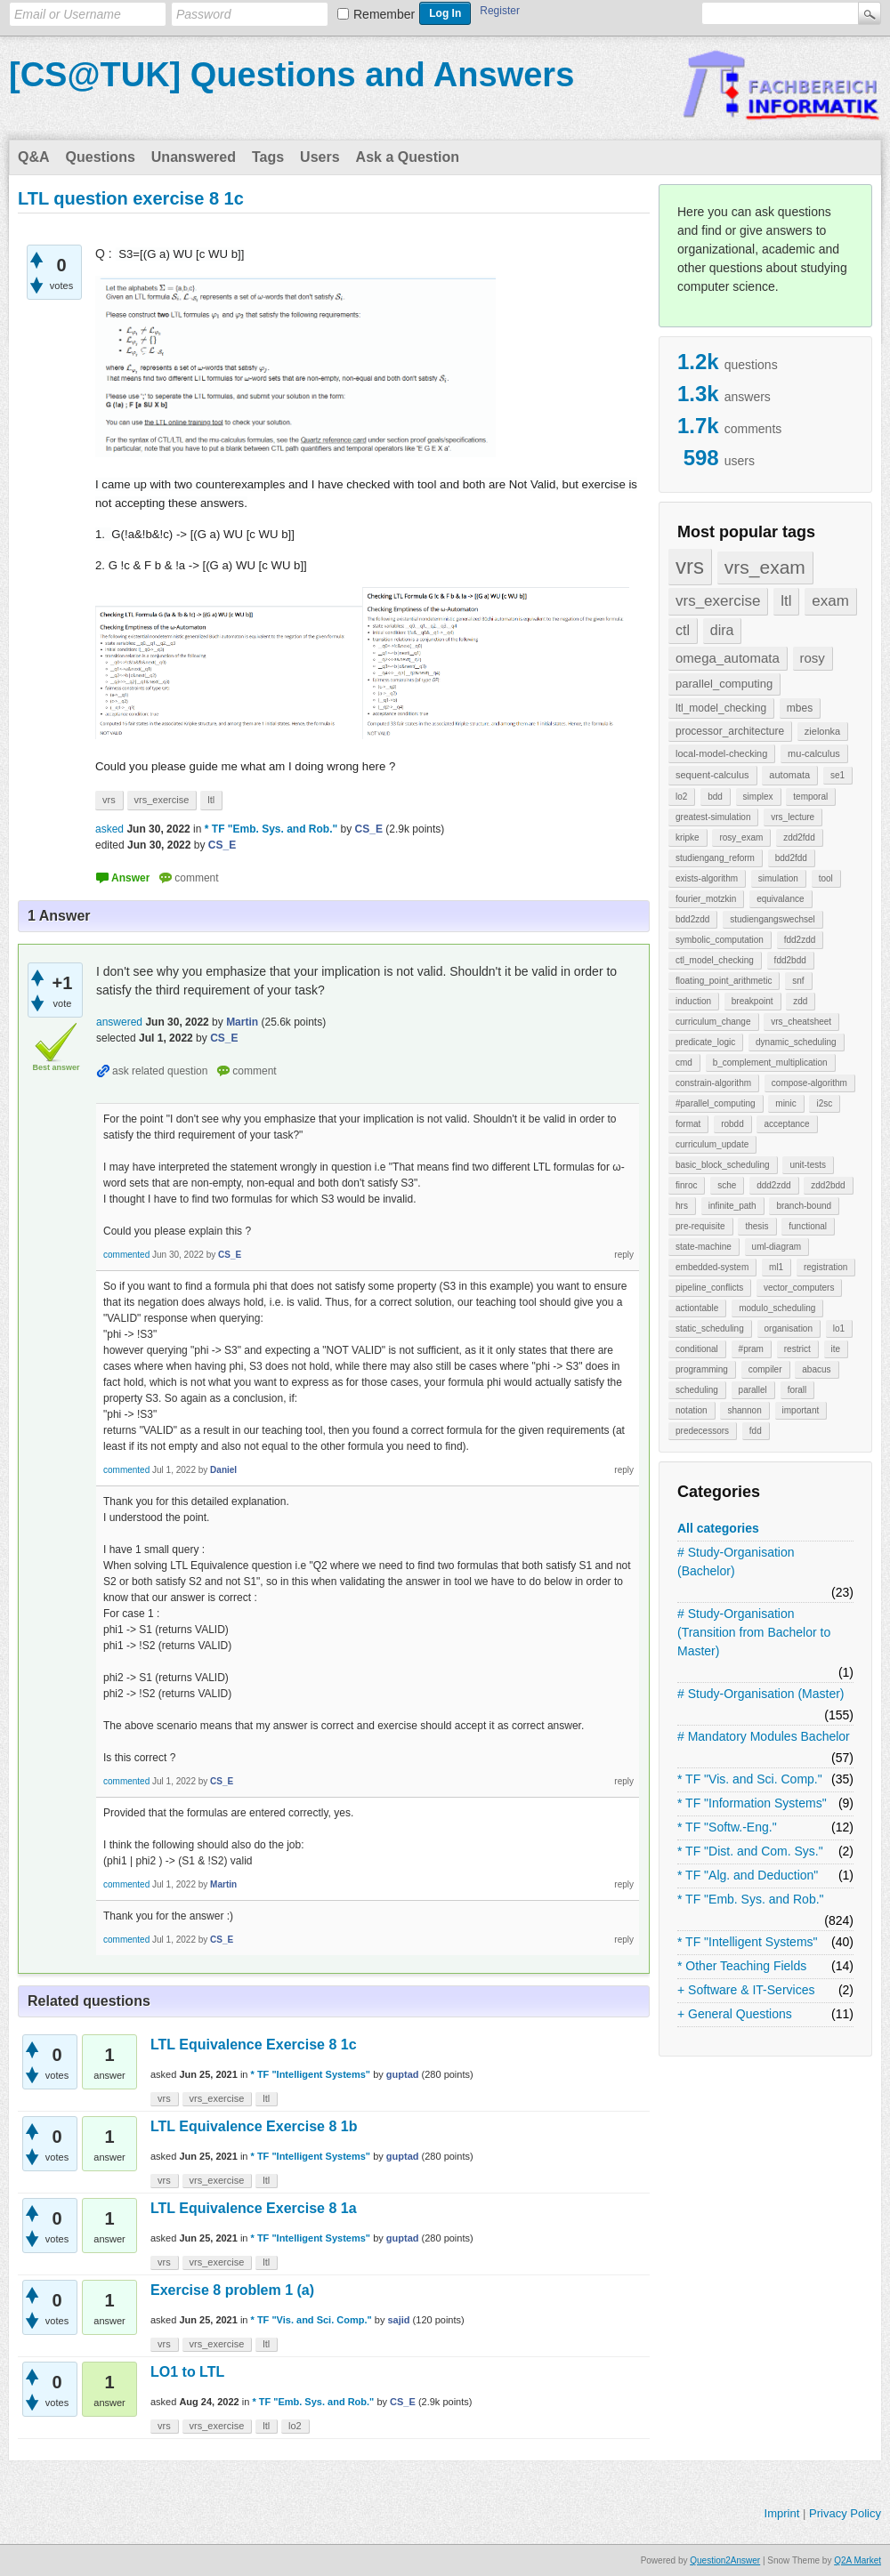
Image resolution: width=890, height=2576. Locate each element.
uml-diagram (777, 1247)
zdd (800, 1001)
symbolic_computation (720, 940)
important (801, 1410)
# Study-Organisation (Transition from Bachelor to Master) (753, 1632)
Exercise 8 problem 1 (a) (232, 2290)
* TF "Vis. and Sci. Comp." (749, 1779)
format (688, 1124)
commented (126, 1255)
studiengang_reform (715, 858)
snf (798, 981)
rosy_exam (741, 837)
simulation (778, 878)
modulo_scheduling (777, 1308)
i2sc (824, 1103)
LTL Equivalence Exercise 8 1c (253, 2044)
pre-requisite (700, 1226)
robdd (732, 1124)
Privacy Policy (845, 2513)
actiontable (697, 1308)
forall (797, 1390)
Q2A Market (857, 2560)
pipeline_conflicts (709, 1287)
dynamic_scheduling (796, 1042)
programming (702, 1369)
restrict (797, 1349)
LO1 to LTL (187, 2371)
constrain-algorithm (713, 1083)
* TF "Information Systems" (752, 1803)
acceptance (786, 1124)
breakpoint (752, 1001)
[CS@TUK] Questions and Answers (291, 74)
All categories (718, 1528)
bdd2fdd (791, 858)
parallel (753, 1390)
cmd (684, 1062)
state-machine (704, 1247)
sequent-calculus (712, 774)
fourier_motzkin (706, 899)
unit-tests (807, 1165)
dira (722, 630)
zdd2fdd (799, 837)
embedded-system (712, 1267)
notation (692, 1410)
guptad (402, 2074)
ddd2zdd (773, 1185)
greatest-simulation (713, 817)
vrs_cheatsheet (801, 1021)
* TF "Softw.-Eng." (727, 1827)
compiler (765, 1369)
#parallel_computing (716, 1103)
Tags (268, 157)
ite (836, 1349)
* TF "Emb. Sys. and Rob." (750, 1899)
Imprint (782, 2513)
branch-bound (803, 1206)
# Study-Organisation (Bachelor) (736, 1561)
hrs (682, 1206)
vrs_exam (764, 567)
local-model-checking (721, 753)
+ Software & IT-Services (745, 1990)
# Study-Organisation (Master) (761, 1693)
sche (726, 1185)
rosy (812, 657)
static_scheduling (710, 1328)
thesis (756, 1226)
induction (693, 1001)
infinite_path (732, 1206)
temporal (810, 796)
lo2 (681, 796)
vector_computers (799, 1287)
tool (826, 878)
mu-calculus (814, 753)
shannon (744, 1410)
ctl (683, 630)
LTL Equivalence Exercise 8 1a (253, 2208)
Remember (384, 14)
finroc (686, 1185)
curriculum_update (712, 1144)
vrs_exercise (718, 600)
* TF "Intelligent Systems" (747, 1942)
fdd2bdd (790, 960)
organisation (789, 1328)
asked (109, 829)
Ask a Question (407, 157)
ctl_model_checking (715, 960)
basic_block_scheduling (723, 1165)
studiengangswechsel (772, 919)
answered (119, 1022)
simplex (758, 796)
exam (830, 600)
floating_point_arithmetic (724, 981)
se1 (837, 775)
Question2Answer (725, 2560)
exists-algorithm (707, 878)
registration (825, 1267)
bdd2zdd (692, 919)
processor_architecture (730, 731)
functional (808, 1226)
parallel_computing (724, 683)
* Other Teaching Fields (741, 1966)
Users (319, 157)
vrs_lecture (792, 817)
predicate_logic (705, 1042)
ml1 (776, 1267)
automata (789, 774)
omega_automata (728, 657)
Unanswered (193, 157)
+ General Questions (734, 2014)
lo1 (839, 1328)
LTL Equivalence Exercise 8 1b (253, 2126)
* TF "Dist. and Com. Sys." (750, 1851)
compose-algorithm (809, 1083)
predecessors (702, 1431)
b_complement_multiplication (770, 1062)
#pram (751, 1349)
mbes (800, 708)
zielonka (822, 731)
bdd (715, 796)
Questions (100, 157)
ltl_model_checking (721, 708)
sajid (398, 2319)
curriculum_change (713, 1021)
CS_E (403, 2401)
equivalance (780, 899)
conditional (697, 1349)
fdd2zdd (800, 940)
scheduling (697, 1390)
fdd (755, 1431)
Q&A (34, 157)
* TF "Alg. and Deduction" (747, 1875)
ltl (786, 600)
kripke (688, 837)
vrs (690, 566)
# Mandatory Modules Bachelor (763, 1736)
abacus (816, 1369)
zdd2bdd (828, 1185)
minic (785, 1103)
